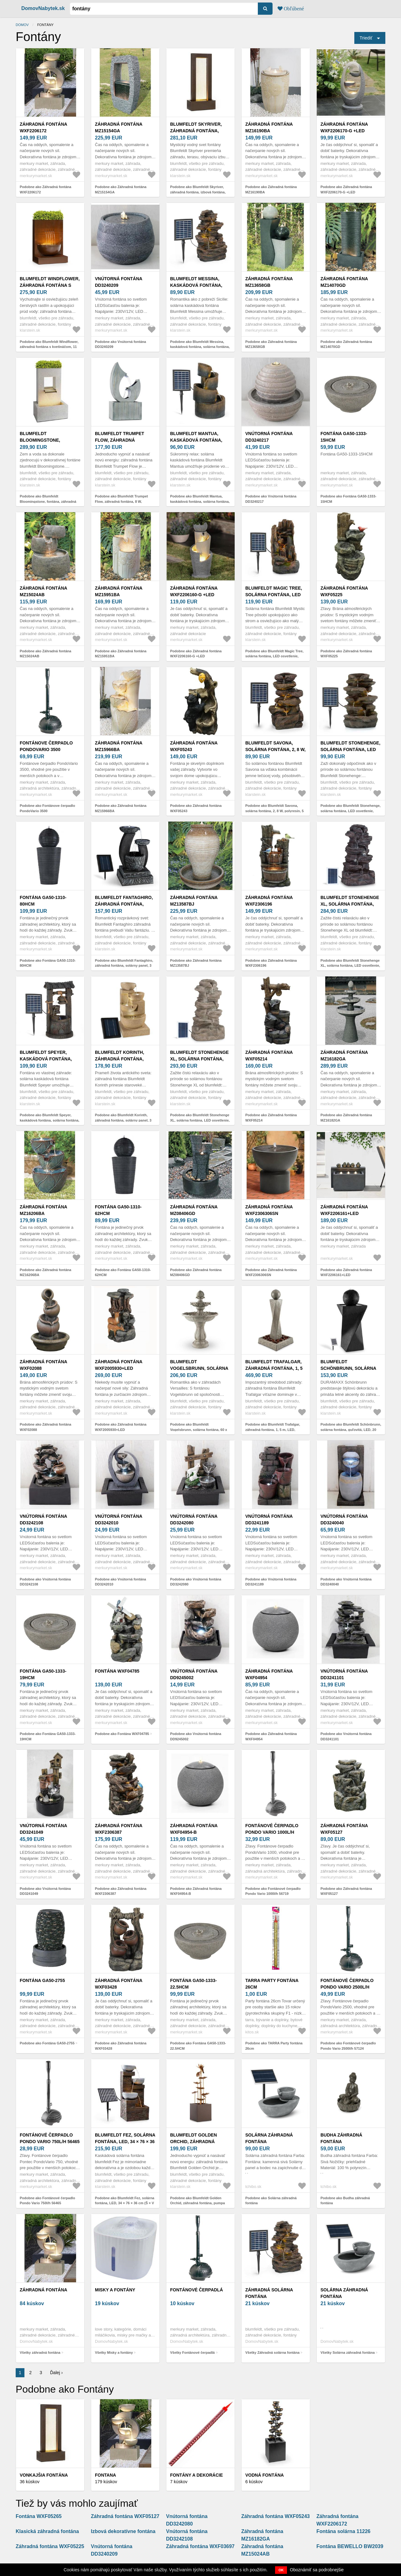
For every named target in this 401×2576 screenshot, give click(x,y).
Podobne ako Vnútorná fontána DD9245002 (195, 1736)
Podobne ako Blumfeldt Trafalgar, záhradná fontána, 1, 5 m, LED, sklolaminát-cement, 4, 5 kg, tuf (272, 1429)
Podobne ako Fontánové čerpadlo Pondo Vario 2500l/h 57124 (348, 2045)
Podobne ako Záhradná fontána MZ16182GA (346, 1117)
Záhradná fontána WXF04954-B (193, 1829)
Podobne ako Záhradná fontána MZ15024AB (45, 653)
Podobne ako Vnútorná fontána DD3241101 (346, 1736)
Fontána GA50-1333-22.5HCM (193, 1984)
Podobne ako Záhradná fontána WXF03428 (120, 2045)
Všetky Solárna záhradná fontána (347, 2352)
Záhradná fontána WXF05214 (269, 1055)
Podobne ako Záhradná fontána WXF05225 (346, 653)
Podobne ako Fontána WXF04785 (122, 1734)
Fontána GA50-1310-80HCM (43, 901)
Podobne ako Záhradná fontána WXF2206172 (45, 189)
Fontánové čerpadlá (196, 2289)
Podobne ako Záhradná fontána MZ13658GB (271, 344)
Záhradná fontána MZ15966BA (118, 746)
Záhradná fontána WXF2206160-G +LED (193, 591)
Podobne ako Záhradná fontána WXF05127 (346, 1891)
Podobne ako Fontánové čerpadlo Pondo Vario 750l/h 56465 (47, 2200)
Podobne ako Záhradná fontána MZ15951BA (120, 653)
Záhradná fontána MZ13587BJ (193, 901)
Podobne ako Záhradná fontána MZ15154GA (120, 189)
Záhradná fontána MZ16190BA (269, 127)
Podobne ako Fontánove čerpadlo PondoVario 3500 (47, 808)
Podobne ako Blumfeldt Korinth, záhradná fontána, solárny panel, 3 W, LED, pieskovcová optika (123, 1120)
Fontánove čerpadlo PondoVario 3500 (46, 746)
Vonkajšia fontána (44, 2475)
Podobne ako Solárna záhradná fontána (271, 2200)
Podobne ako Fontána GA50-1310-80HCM (48, 963)
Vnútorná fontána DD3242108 (43, 1519)
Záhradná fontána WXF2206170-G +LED (344, 127)
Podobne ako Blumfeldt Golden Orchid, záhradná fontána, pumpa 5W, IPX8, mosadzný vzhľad (197, 2203)
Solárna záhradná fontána (269, 2138)
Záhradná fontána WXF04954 (269, 1674)
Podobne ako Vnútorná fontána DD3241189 (270, 1581)
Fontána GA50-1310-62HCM (118, 1210)
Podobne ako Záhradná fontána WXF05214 (271, 1117)
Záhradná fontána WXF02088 (43, 1365)
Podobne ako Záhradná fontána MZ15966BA (120, 808)
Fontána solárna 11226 (343, 2531)
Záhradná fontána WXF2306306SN (269, 1210)
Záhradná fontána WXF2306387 (118, 1829)
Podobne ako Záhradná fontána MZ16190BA (271, 189)
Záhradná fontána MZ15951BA (118, 591)
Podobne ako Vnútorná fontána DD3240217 (270, 498)
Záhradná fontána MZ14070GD (344, 282)
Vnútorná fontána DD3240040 (344, 1519)
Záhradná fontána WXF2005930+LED (118, 1365)
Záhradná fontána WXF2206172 (43, 127)
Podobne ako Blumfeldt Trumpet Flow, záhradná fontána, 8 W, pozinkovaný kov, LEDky (121, 501)
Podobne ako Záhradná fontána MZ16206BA (45, 1272)
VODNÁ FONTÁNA (264, 2475)
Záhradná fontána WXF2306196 (269, 901)
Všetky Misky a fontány (114, 2352)
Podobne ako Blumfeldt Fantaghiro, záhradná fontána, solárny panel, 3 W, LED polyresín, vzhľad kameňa (124, 966)
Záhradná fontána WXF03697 (200, 2546)
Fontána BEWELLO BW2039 (349, 2546)
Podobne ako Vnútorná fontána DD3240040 (346, 1581)
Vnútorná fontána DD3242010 (118, 1519)
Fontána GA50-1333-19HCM (43, 1674)
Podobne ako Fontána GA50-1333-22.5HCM (198, 2045)
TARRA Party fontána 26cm (271, 1984)
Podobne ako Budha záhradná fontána (345, 2200)
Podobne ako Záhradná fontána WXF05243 (195, 808)
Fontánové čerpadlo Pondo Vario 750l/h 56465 (50, 2138)
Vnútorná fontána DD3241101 (344, 1674)
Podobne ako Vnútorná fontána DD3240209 (120, 344)
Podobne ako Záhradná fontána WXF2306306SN (271, 1272)
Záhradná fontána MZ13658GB (269, 282)
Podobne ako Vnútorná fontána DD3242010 (120, 1581)
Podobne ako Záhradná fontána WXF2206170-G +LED (346, 189)
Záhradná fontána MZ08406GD (193, 1210)
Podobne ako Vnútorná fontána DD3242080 (195, 1581)
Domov (22, 25)
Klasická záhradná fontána (47, 2531)
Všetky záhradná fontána (40, 2352)
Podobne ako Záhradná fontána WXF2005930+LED (120, 1427)
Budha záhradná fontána (341, 2138)
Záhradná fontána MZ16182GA (344, 1055)
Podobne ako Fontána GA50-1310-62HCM (123, 1272)
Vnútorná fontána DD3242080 (193, 1519)
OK (281, 2570)
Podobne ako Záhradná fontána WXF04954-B (195, 1891)
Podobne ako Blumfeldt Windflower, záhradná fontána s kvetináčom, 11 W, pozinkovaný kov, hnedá (49, 347)
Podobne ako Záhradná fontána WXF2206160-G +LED (195, 653)
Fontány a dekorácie (196, 2475)
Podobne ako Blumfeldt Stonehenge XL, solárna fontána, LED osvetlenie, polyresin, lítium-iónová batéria (350, 966)
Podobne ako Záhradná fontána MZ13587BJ (195, 963)
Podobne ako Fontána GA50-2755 (47, 2043)
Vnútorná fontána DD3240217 (269, 437)
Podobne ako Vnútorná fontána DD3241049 (45, 1891)
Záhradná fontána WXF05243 (193, 746)
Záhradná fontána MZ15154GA (118, 127)
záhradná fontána (43, 2289)
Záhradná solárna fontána (269, 2293)
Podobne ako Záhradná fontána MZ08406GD (195, 1272)
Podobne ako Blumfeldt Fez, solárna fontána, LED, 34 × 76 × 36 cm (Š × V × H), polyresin (124, 2203)
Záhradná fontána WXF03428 (118, 1984)
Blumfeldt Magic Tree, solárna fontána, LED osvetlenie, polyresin (273, 595)
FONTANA (105, 2475)
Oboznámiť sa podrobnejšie (317, 2569)
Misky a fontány (115, 2289)
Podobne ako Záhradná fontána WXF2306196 (271, 963)
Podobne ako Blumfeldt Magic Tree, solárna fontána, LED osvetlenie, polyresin (274, 656)
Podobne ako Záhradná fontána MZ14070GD (346, 344)
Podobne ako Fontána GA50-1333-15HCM (348, 498)
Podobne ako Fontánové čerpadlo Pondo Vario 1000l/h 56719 (273, 1891)
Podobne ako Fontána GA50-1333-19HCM (48, 1736)
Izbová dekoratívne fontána (123, 2531)
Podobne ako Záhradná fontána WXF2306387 (120, 1891)
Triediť (366, 37)
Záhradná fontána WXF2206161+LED (344, 1210)
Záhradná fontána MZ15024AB (43, 591)
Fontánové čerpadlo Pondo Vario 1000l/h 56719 (271, 1832)
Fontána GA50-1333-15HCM (343, 437)
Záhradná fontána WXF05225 (344, 591)
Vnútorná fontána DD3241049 (43, 1829)
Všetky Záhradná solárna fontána (272, 2352)
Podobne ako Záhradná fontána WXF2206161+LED (346, 1272)
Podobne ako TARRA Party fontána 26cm (274, 2045)
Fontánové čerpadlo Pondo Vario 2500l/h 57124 (346, 1987)
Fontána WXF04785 (117, 1671)
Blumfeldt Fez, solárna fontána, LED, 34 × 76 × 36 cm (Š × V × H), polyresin (125, 2141)
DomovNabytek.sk (43, 8)
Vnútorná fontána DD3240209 (118, 282)
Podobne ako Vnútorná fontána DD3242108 (45, 1581)
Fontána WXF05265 (39, 2516)
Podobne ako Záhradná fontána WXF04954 (271, 1736)
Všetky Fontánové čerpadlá (192, 2352)
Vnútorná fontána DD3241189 (269, 1519)
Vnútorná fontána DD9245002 (193, 1674)
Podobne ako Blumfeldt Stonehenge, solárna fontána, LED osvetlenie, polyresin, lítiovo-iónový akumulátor (350, 811)
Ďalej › (56, 2372)
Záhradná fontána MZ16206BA (43, 1210)
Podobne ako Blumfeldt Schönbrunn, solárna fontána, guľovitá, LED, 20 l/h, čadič (350, 1429)
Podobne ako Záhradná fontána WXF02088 (45, 1427)
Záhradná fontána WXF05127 (344, 1829)
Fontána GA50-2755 (42, 1980)
